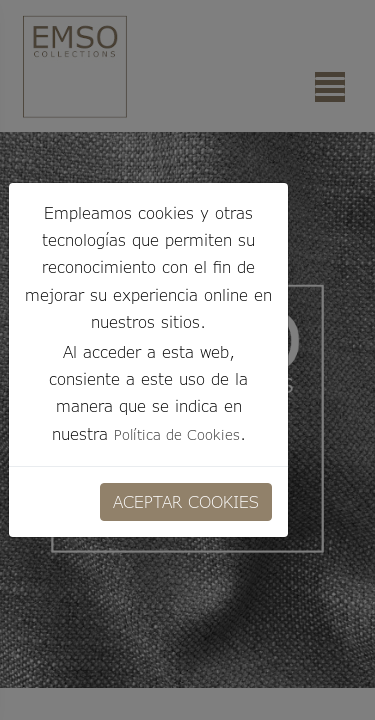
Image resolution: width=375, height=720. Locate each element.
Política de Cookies (177, 434)
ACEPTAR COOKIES (186, 501)
